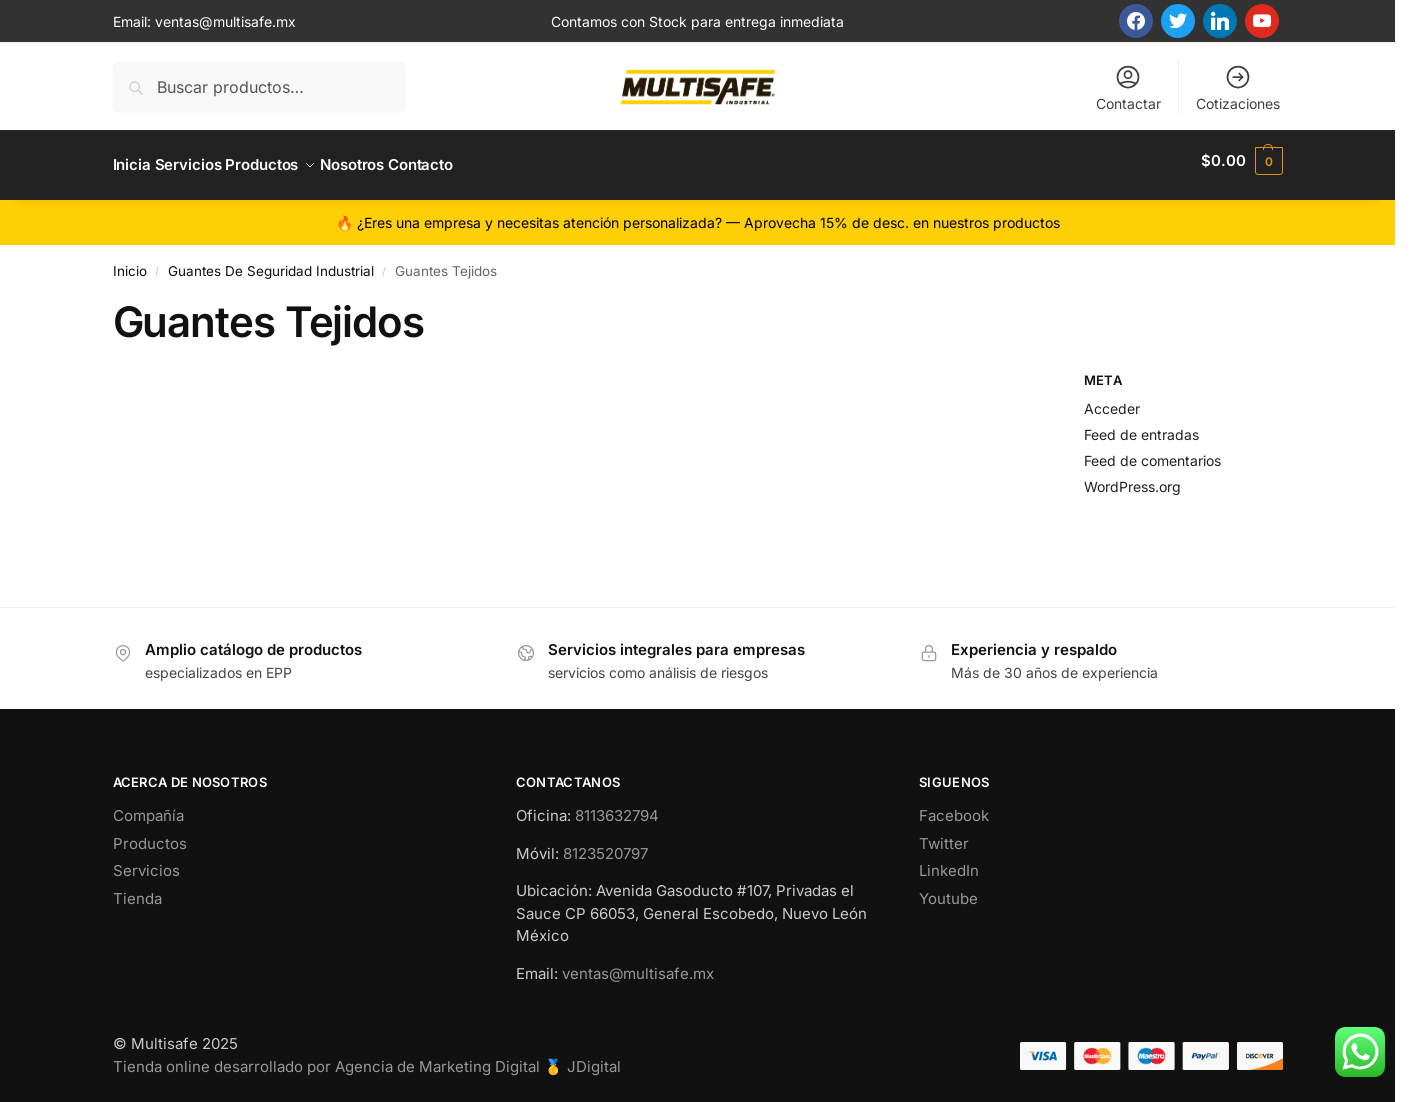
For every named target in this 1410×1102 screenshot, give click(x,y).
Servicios (146, 862)
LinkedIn (949, 862)
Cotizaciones (1238, 87)
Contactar (1128, 87)
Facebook (954, 807)
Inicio (130, 262)
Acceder (1112, 400)
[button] (1241, 161)
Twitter (944, 834)
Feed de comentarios (1152, 451)
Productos (150, 834)
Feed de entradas (1141, 425)
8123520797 (605, 844)
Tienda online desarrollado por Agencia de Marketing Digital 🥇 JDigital (367, 1057)
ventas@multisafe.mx (225, 21)
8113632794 (617, 807)
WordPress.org (1132, 477)
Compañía (148, 807)
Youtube (948, 889)
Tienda (137, 889)
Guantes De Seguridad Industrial (271, 262)
